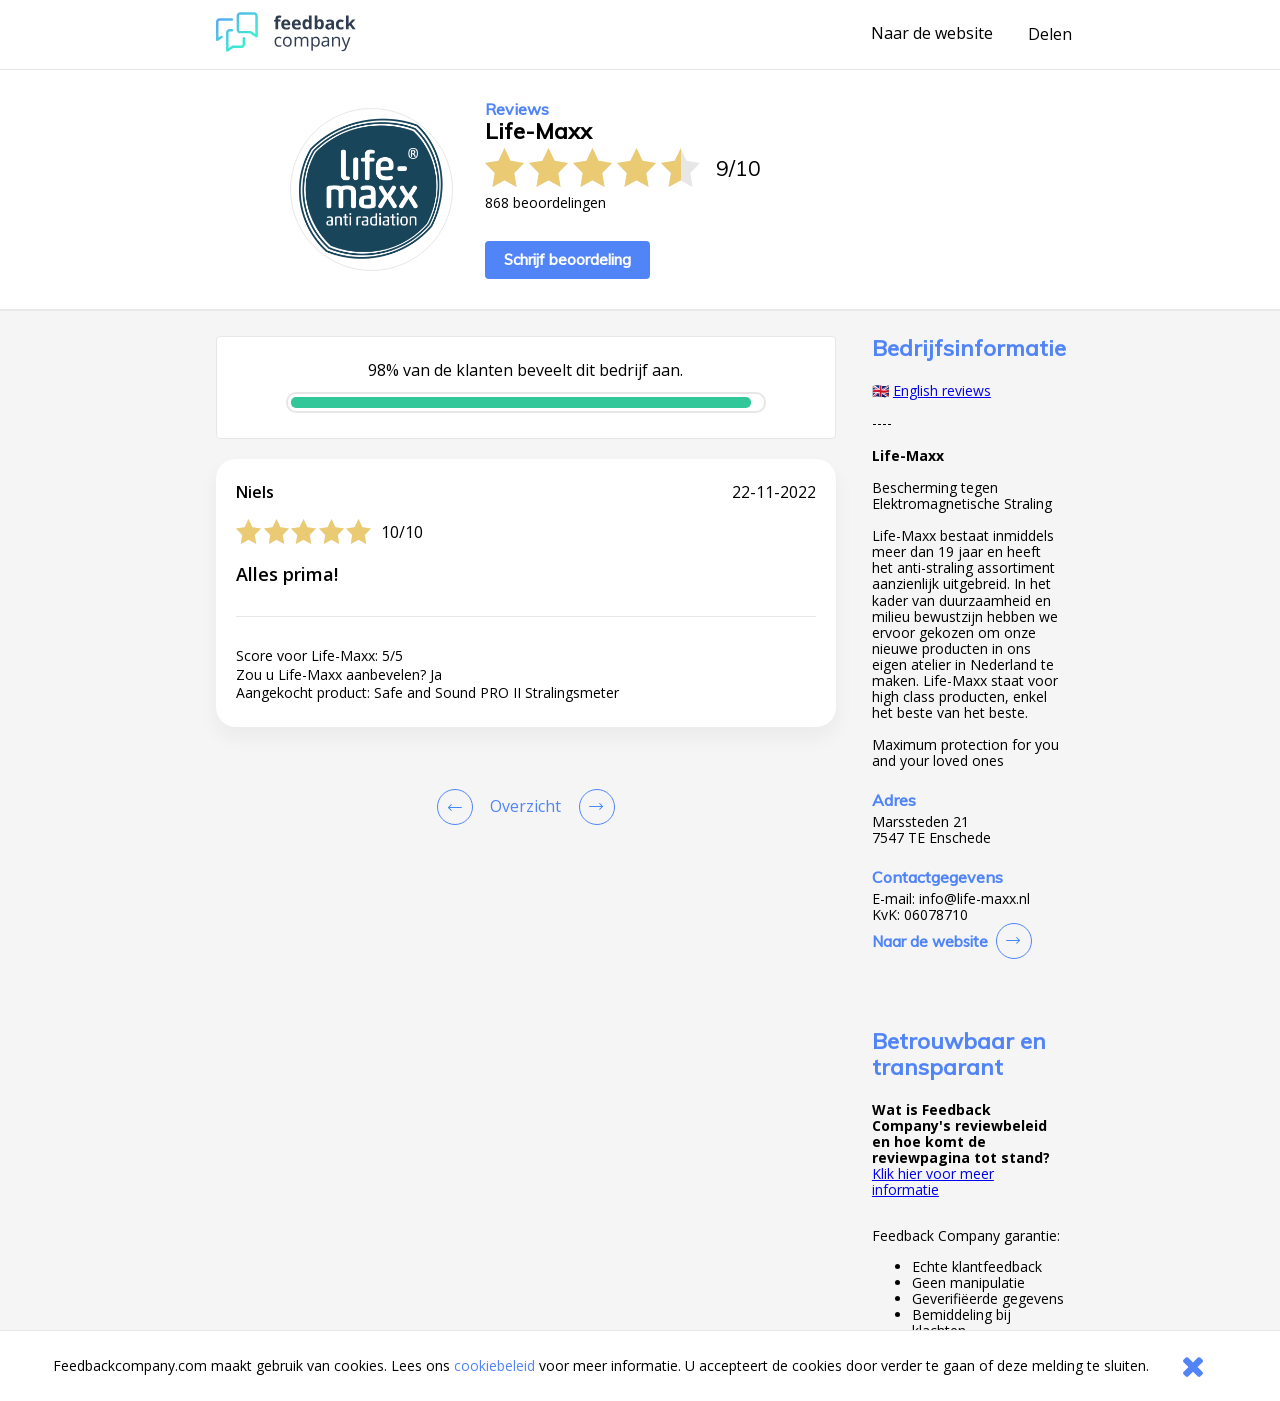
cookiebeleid (494, 1365)
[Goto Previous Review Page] (459, 807)
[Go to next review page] (593, 807)
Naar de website (932, 34)
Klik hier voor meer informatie (933, 1181)
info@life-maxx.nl (974, 899)
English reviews (942, 390)
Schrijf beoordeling (567, 259)
